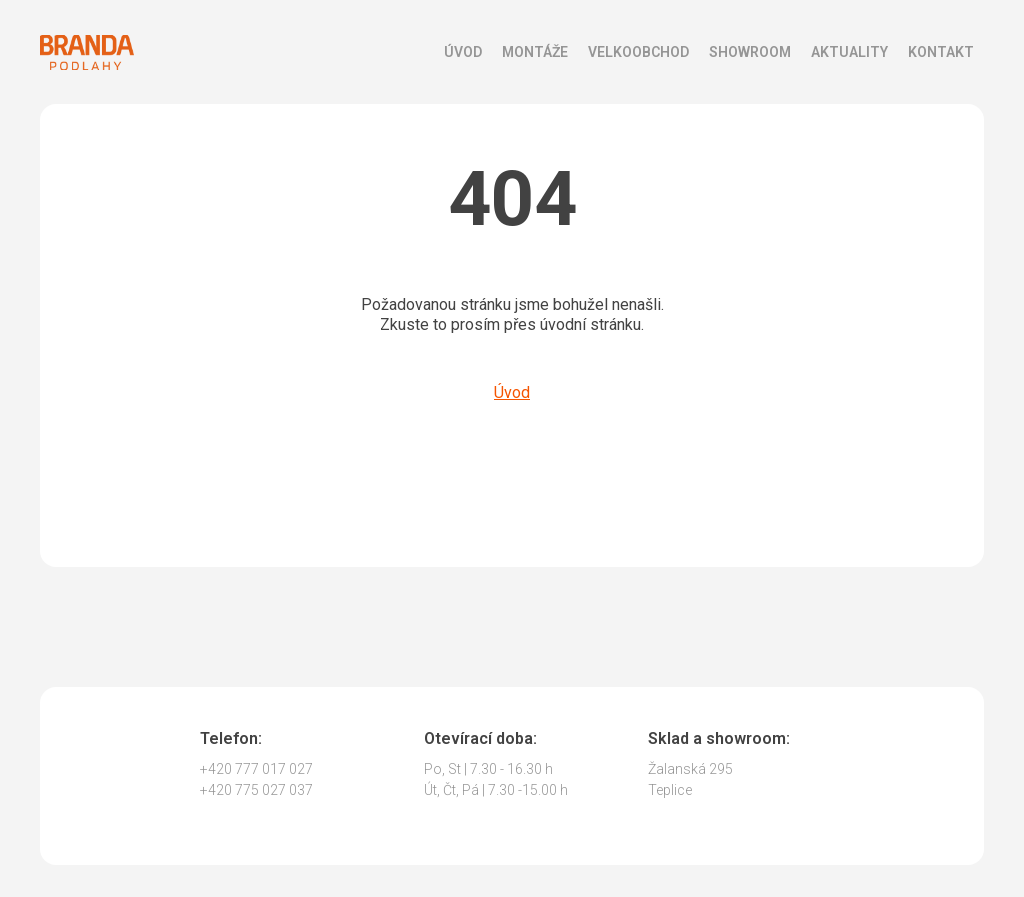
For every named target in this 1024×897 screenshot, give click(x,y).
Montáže (535, 52)
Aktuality (849, 52)
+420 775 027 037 (256, 790)
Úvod (463, 52)
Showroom (750, 52)
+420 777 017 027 (256, 769)
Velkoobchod (638, 52)
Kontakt (941, 52)
